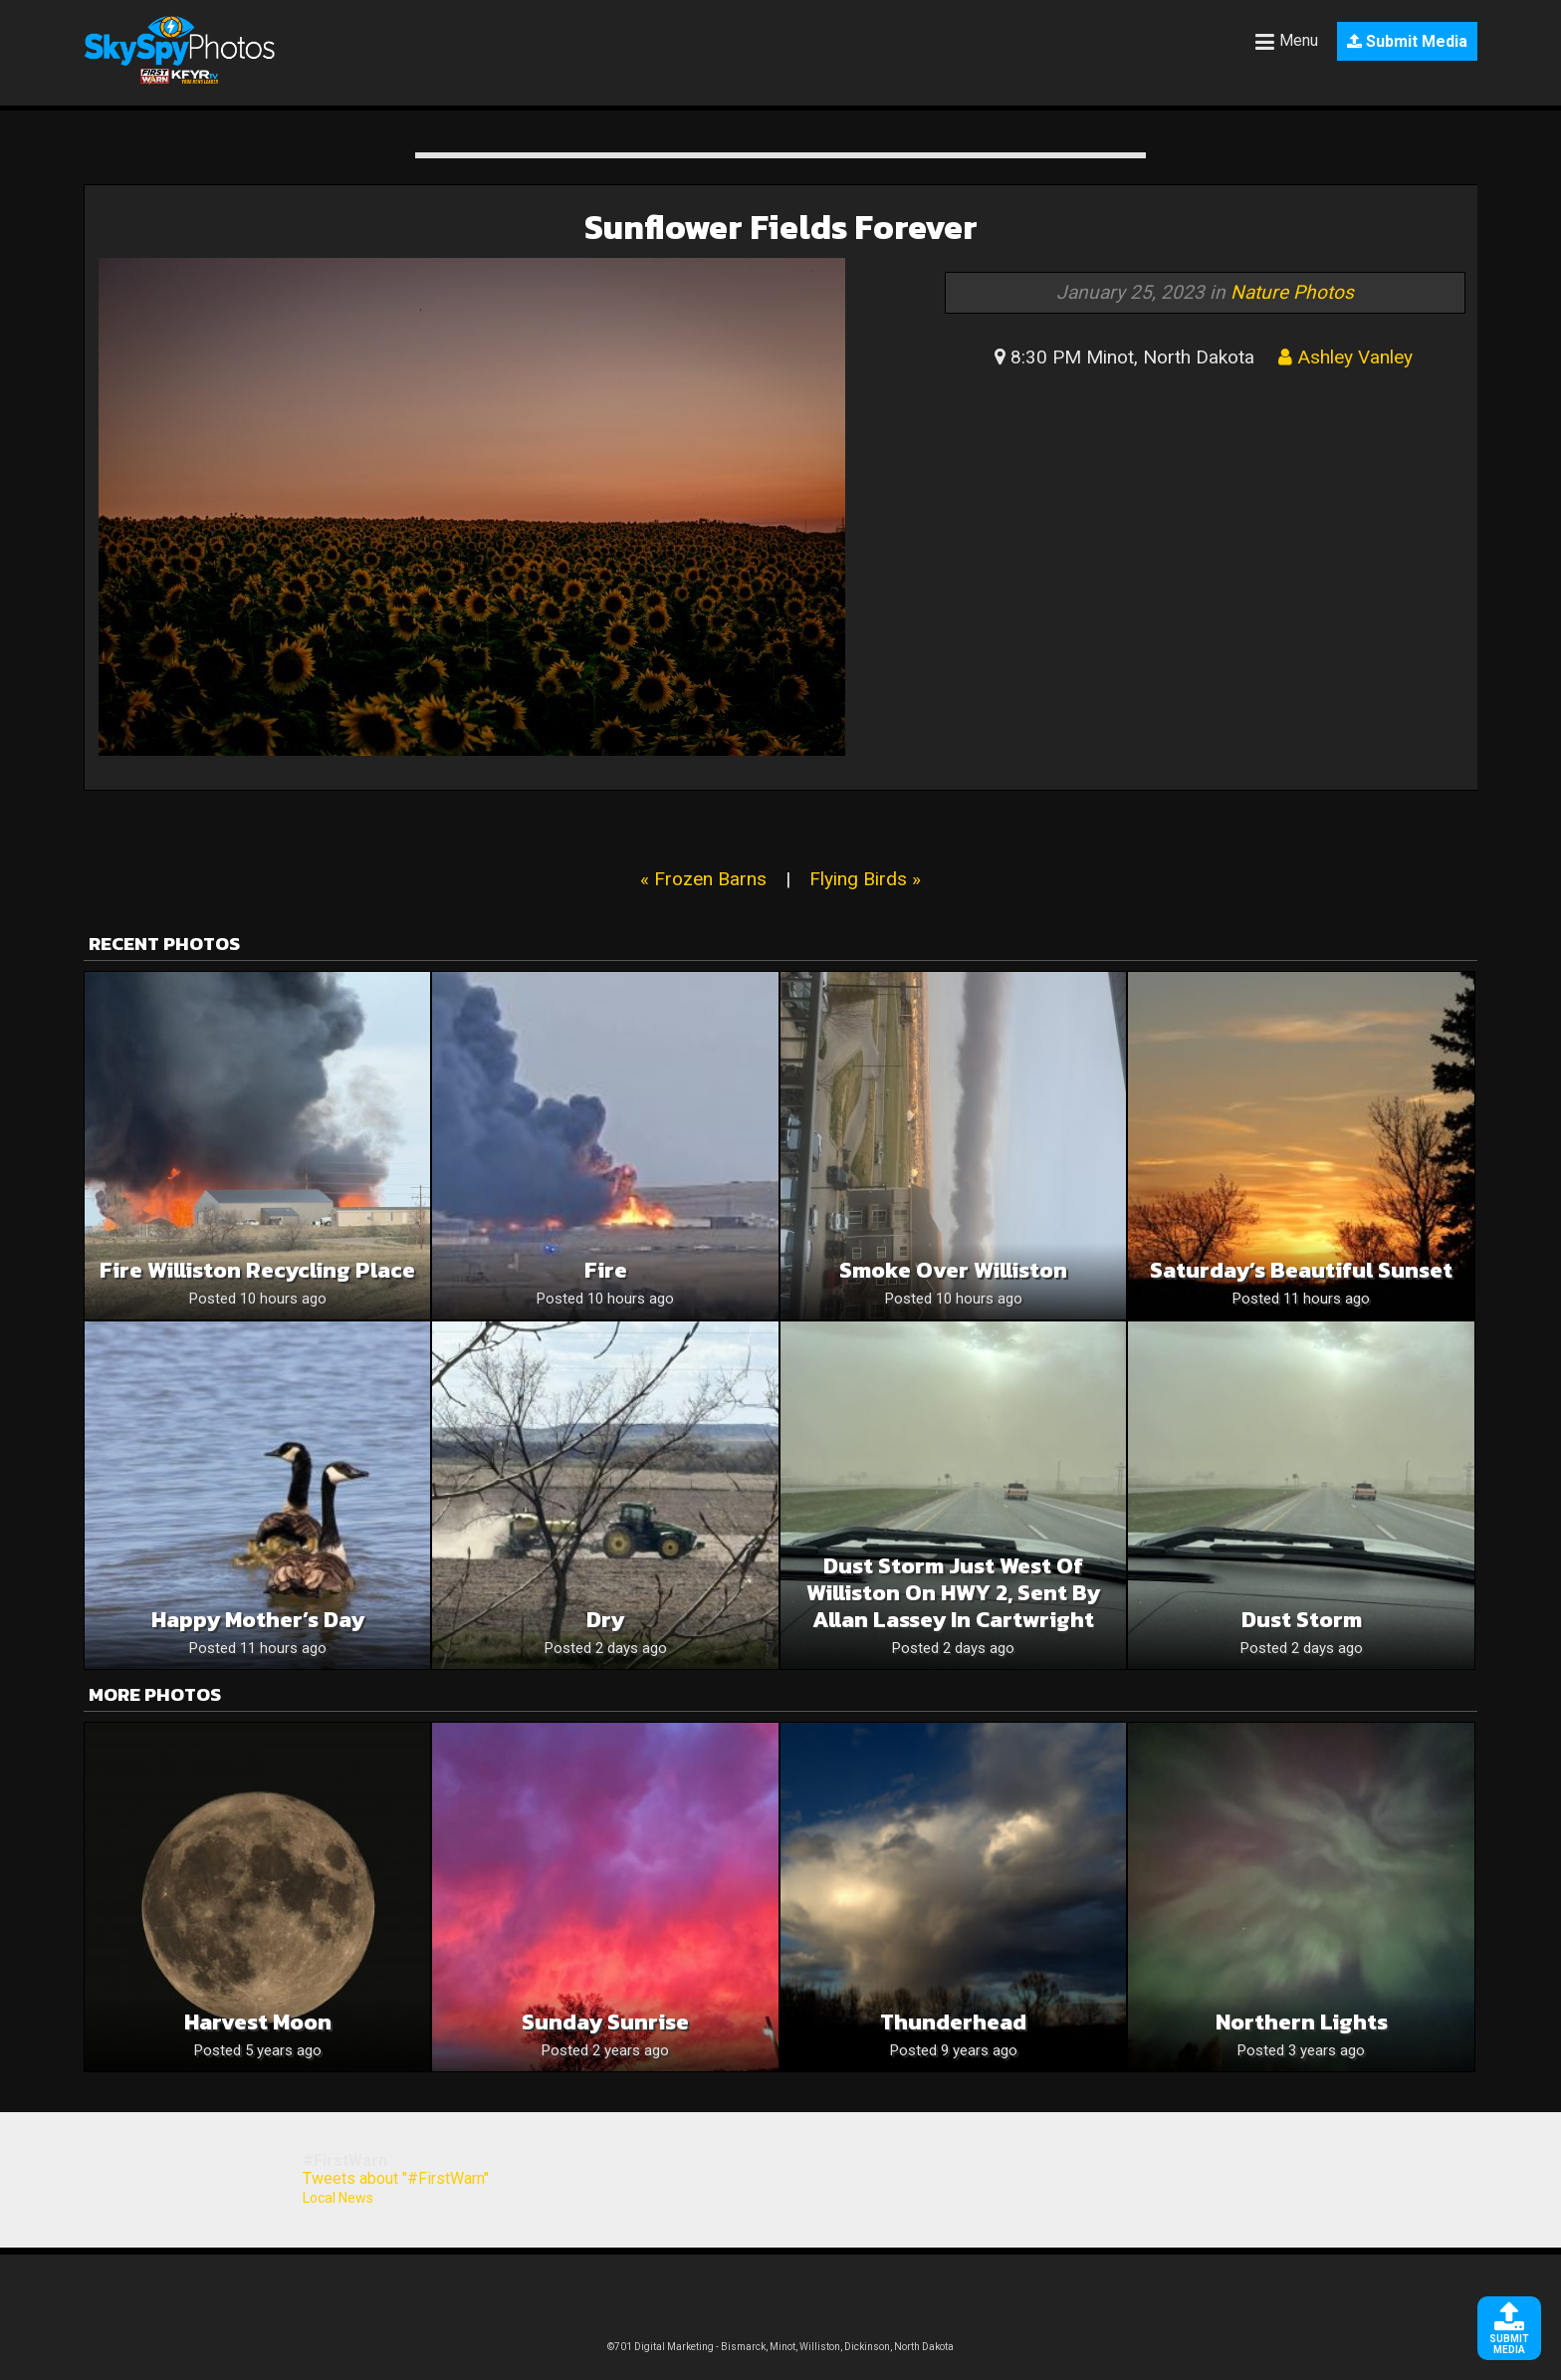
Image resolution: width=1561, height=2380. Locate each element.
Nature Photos (1292, 292)
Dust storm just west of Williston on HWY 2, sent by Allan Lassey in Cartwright (953, 1592)
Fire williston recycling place (257, 1270)
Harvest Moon (258, 2022)
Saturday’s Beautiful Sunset (1301, 1270)
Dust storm (1301, 1619)
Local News (338, 2198)
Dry (605, 1619)
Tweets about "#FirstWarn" (396, 2178)
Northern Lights (1302, 2022)
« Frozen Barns (703, 878)
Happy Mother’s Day (257, 1619)
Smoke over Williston (953, 1270)
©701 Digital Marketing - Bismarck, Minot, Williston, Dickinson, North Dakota (780, 2346)
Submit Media (1407, 41)
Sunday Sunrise (605, 2022)
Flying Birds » (865, 878)
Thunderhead (953, 2022)
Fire (605, 1270)
